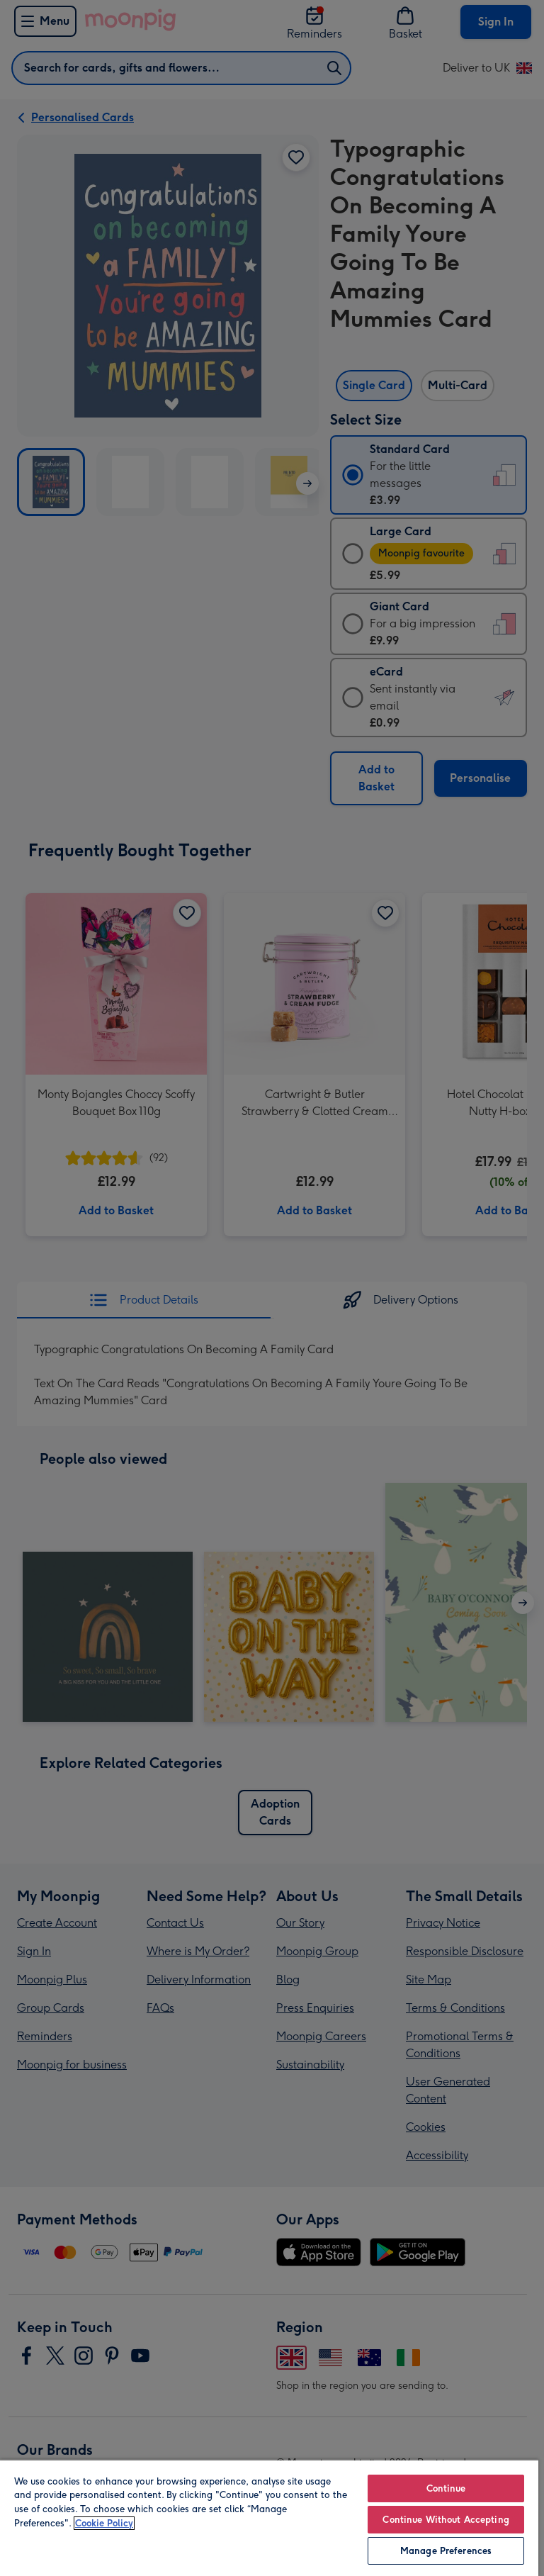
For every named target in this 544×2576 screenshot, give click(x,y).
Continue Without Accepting (445, 2519)
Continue (446, 2488)
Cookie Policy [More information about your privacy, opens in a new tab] (104, 2523)
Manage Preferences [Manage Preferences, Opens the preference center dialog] (446, 2551)
